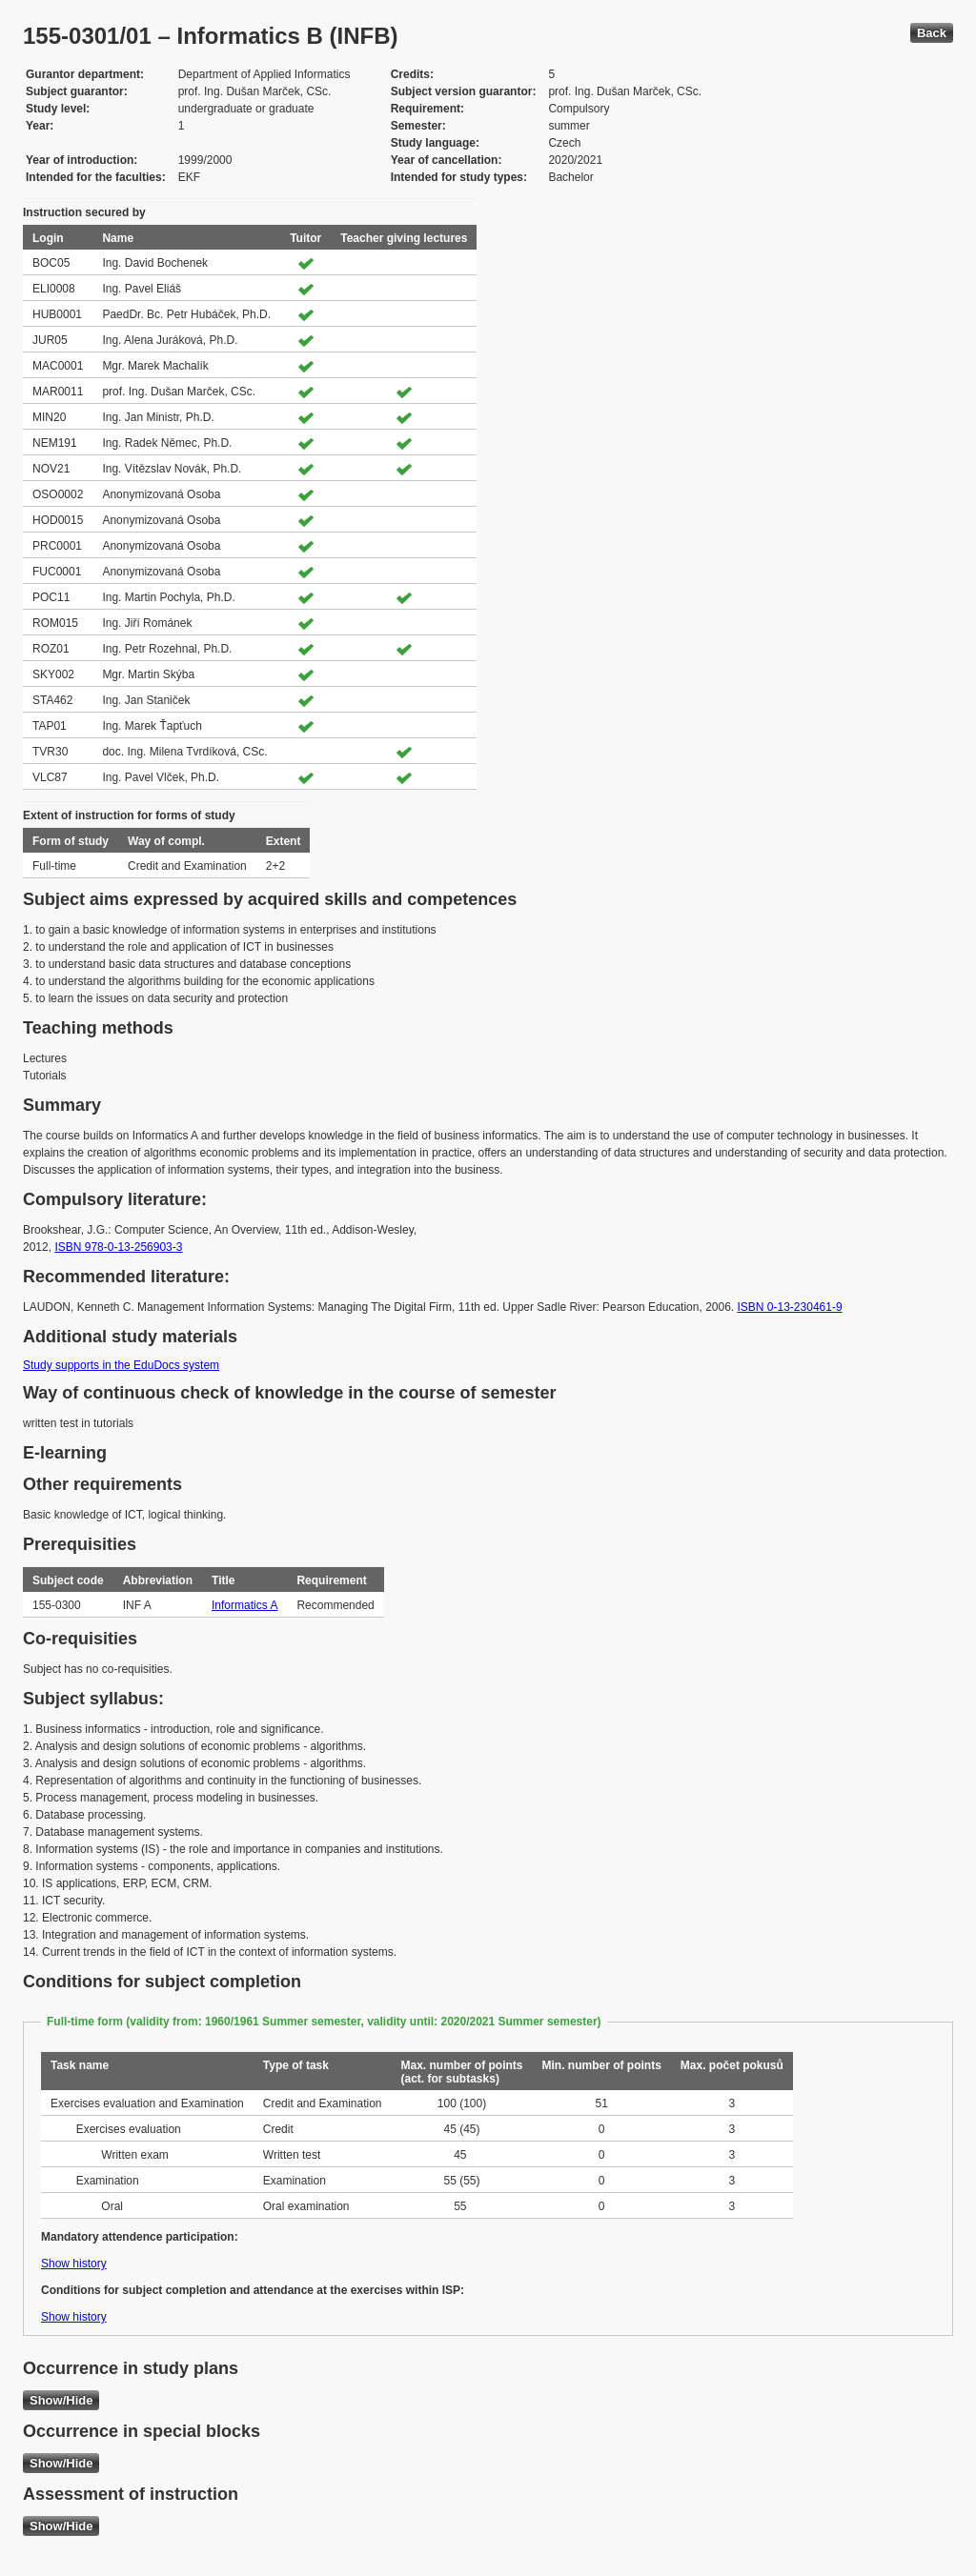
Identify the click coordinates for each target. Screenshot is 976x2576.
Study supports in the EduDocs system (121, 1365)
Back (931, 33)
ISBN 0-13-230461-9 (790, 1307)
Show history (74, 2263)
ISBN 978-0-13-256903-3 (118, 1247)
